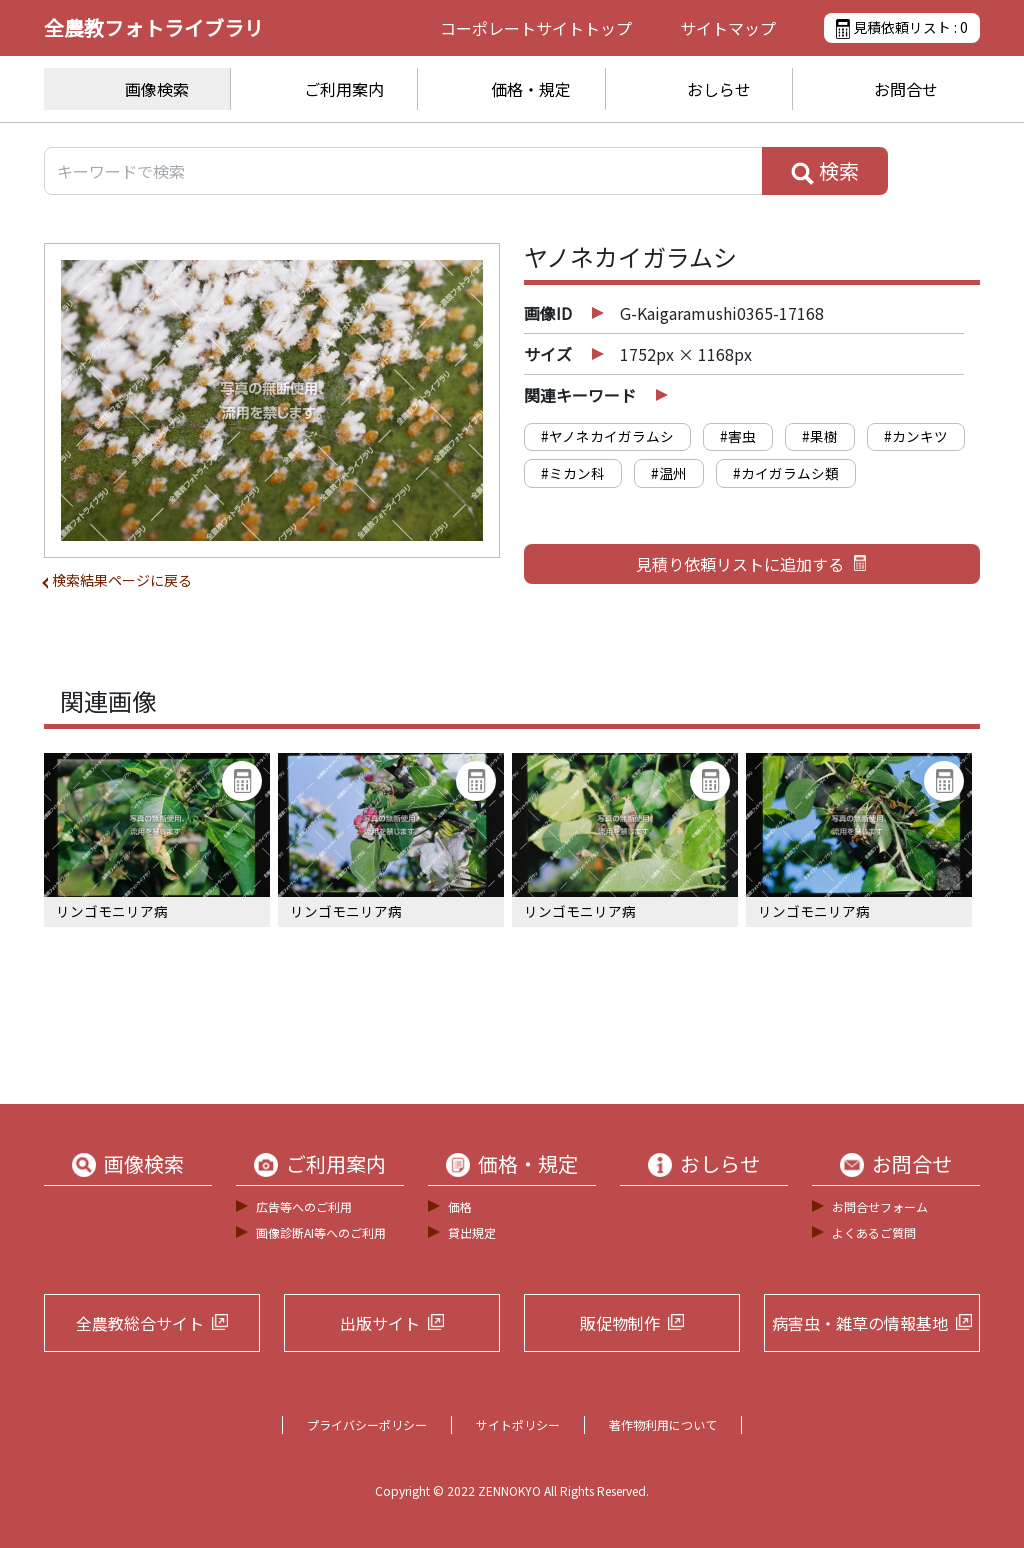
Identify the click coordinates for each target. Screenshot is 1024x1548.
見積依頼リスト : (902, 28)
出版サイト (380, 1323)
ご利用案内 (344, 89)
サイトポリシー (518, 1424)
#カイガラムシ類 (786, 473)
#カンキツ (916, 436)
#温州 (669, 473)
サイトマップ (728, 28)
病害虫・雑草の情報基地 (860, 1323)
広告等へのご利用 (304, 1206)
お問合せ (906, 89)
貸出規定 (472, 1232)
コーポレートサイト (536, 28)
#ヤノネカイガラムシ (607, 436)
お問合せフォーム (880, 1206)
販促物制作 (620, 1323)
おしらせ (719, 89)
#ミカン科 (573, 473)
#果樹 (820, 436)
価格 (460, 1206)
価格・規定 (531, 89)
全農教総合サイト (140, 1323)
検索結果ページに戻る (122, 580)
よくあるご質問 (874, 1232)
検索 (825, 171)
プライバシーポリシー (367, 1424)
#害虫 (738, 436)
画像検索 (157, 89)
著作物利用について (663, 1424)
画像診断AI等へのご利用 (321, 1232)
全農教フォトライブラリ (154, 27)
